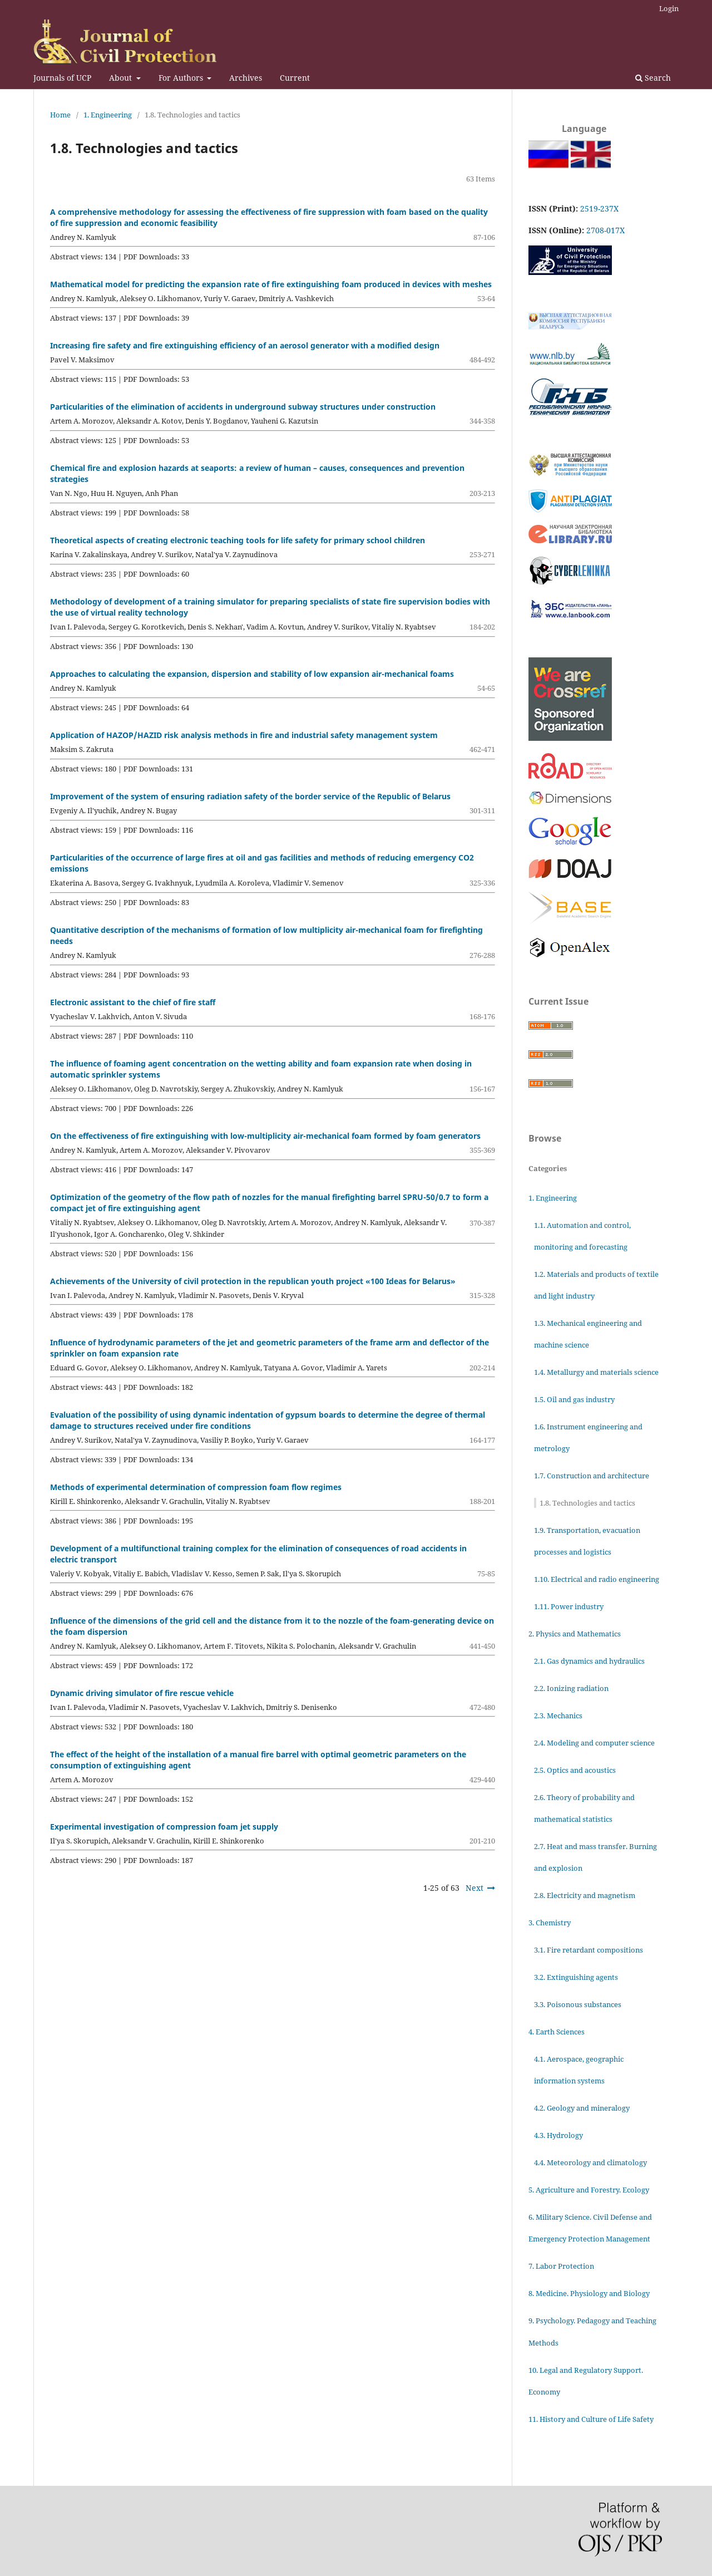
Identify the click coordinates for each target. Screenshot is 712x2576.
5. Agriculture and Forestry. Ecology (588, 2190)
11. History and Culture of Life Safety (591, 2419)
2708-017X (605, 230)
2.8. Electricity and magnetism (584, 1895)
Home (60, 115)
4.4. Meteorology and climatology (590, 2162)
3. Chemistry (549, 1923)
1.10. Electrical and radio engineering (596, 1579)
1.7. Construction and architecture (591, 1476)
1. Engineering (107, 115)
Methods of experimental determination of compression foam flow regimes (196, 1487)
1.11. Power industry (569, 1606)
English (577, 154)
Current (295, 77)
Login (669, 8)
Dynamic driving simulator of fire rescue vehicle (142, 1693)
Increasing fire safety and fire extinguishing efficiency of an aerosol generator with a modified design (244, 345)
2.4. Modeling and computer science (594, 1743)
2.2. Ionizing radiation (571, 1688)
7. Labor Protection (561, 2266)
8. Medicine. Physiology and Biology (589, 2293)
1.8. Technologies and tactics (587, 1503)
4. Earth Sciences (556, 2032)
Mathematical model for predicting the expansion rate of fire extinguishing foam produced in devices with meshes (271, 284)
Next (474, 1887)
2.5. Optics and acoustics (575, 1770)
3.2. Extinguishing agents (576, 1977)
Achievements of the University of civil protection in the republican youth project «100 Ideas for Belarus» (253, 1281)
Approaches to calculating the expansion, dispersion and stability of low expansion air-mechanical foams (252, 673)
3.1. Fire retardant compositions (588, 1950)
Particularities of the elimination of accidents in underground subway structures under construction (243, 406)
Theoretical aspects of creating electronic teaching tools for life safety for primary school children (237, 540)
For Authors (182, 77)
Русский (534, 154)
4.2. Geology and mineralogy (582, 2108)
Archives (245, 77)
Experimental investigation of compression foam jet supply (164, 1826)
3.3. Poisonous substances (577, 2004)
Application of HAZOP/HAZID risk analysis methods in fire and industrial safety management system (244, 735)
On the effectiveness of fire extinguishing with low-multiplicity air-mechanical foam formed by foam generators (265, 1135)
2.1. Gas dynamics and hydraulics (589, 1661)
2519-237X (599, 208)
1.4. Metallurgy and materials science (596, 1372)
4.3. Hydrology (558, 2135)
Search (653, 77)
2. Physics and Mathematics (574, 1634)
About (121, 77)
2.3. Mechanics (558, 1715)
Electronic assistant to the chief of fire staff (132, 1002)
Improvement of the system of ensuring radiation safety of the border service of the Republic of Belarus (250, 796)
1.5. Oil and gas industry (574, 1399)
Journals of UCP (62, 77)
